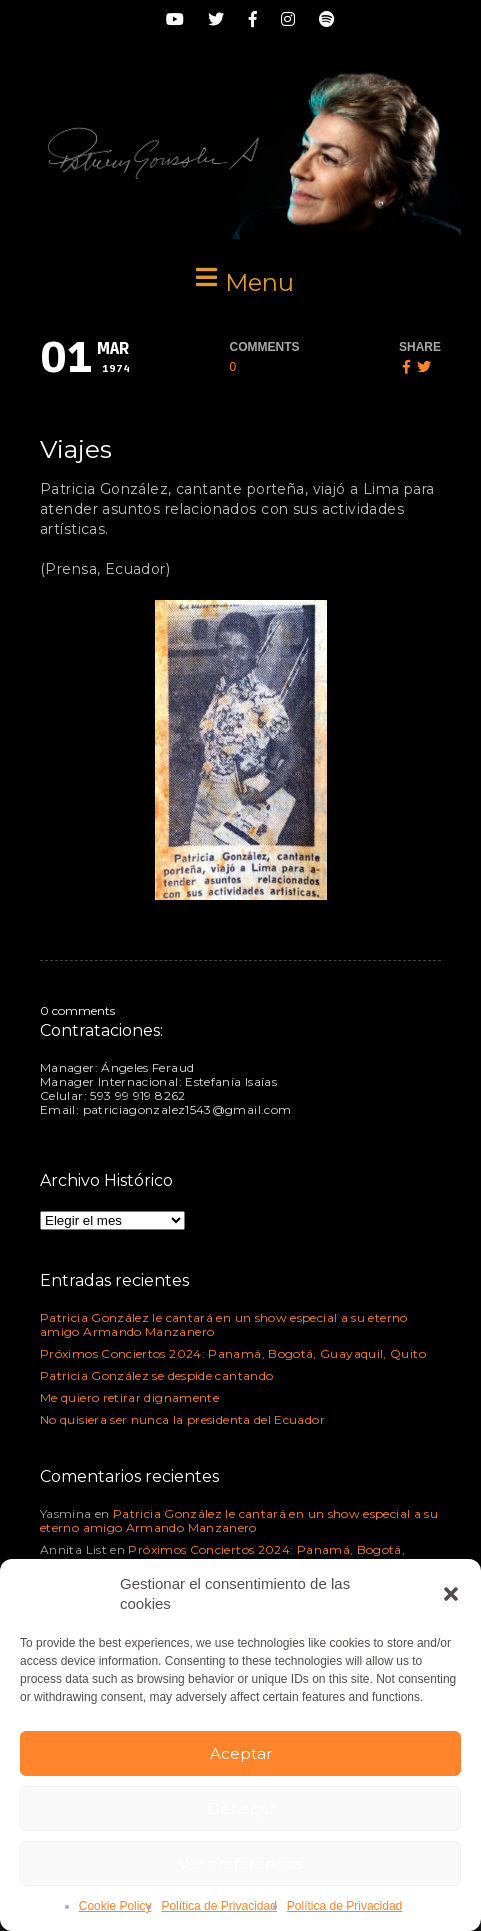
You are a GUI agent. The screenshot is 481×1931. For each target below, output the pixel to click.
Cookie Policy (115, 1906)
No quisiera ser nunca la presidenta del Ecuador (182, 1419)
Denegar (241, 1808)
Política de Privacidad (218, 1906)
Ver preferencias (240, 1863)
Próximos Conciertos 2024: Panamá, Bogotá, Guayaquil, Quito (233, 1353)
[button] (451, 1594)
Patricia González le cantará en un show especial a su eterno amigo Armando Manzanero (224, 1324)
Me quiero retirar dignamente (129, 1397)
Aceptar (241, 1753)
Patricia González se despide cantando (156, 1375)
